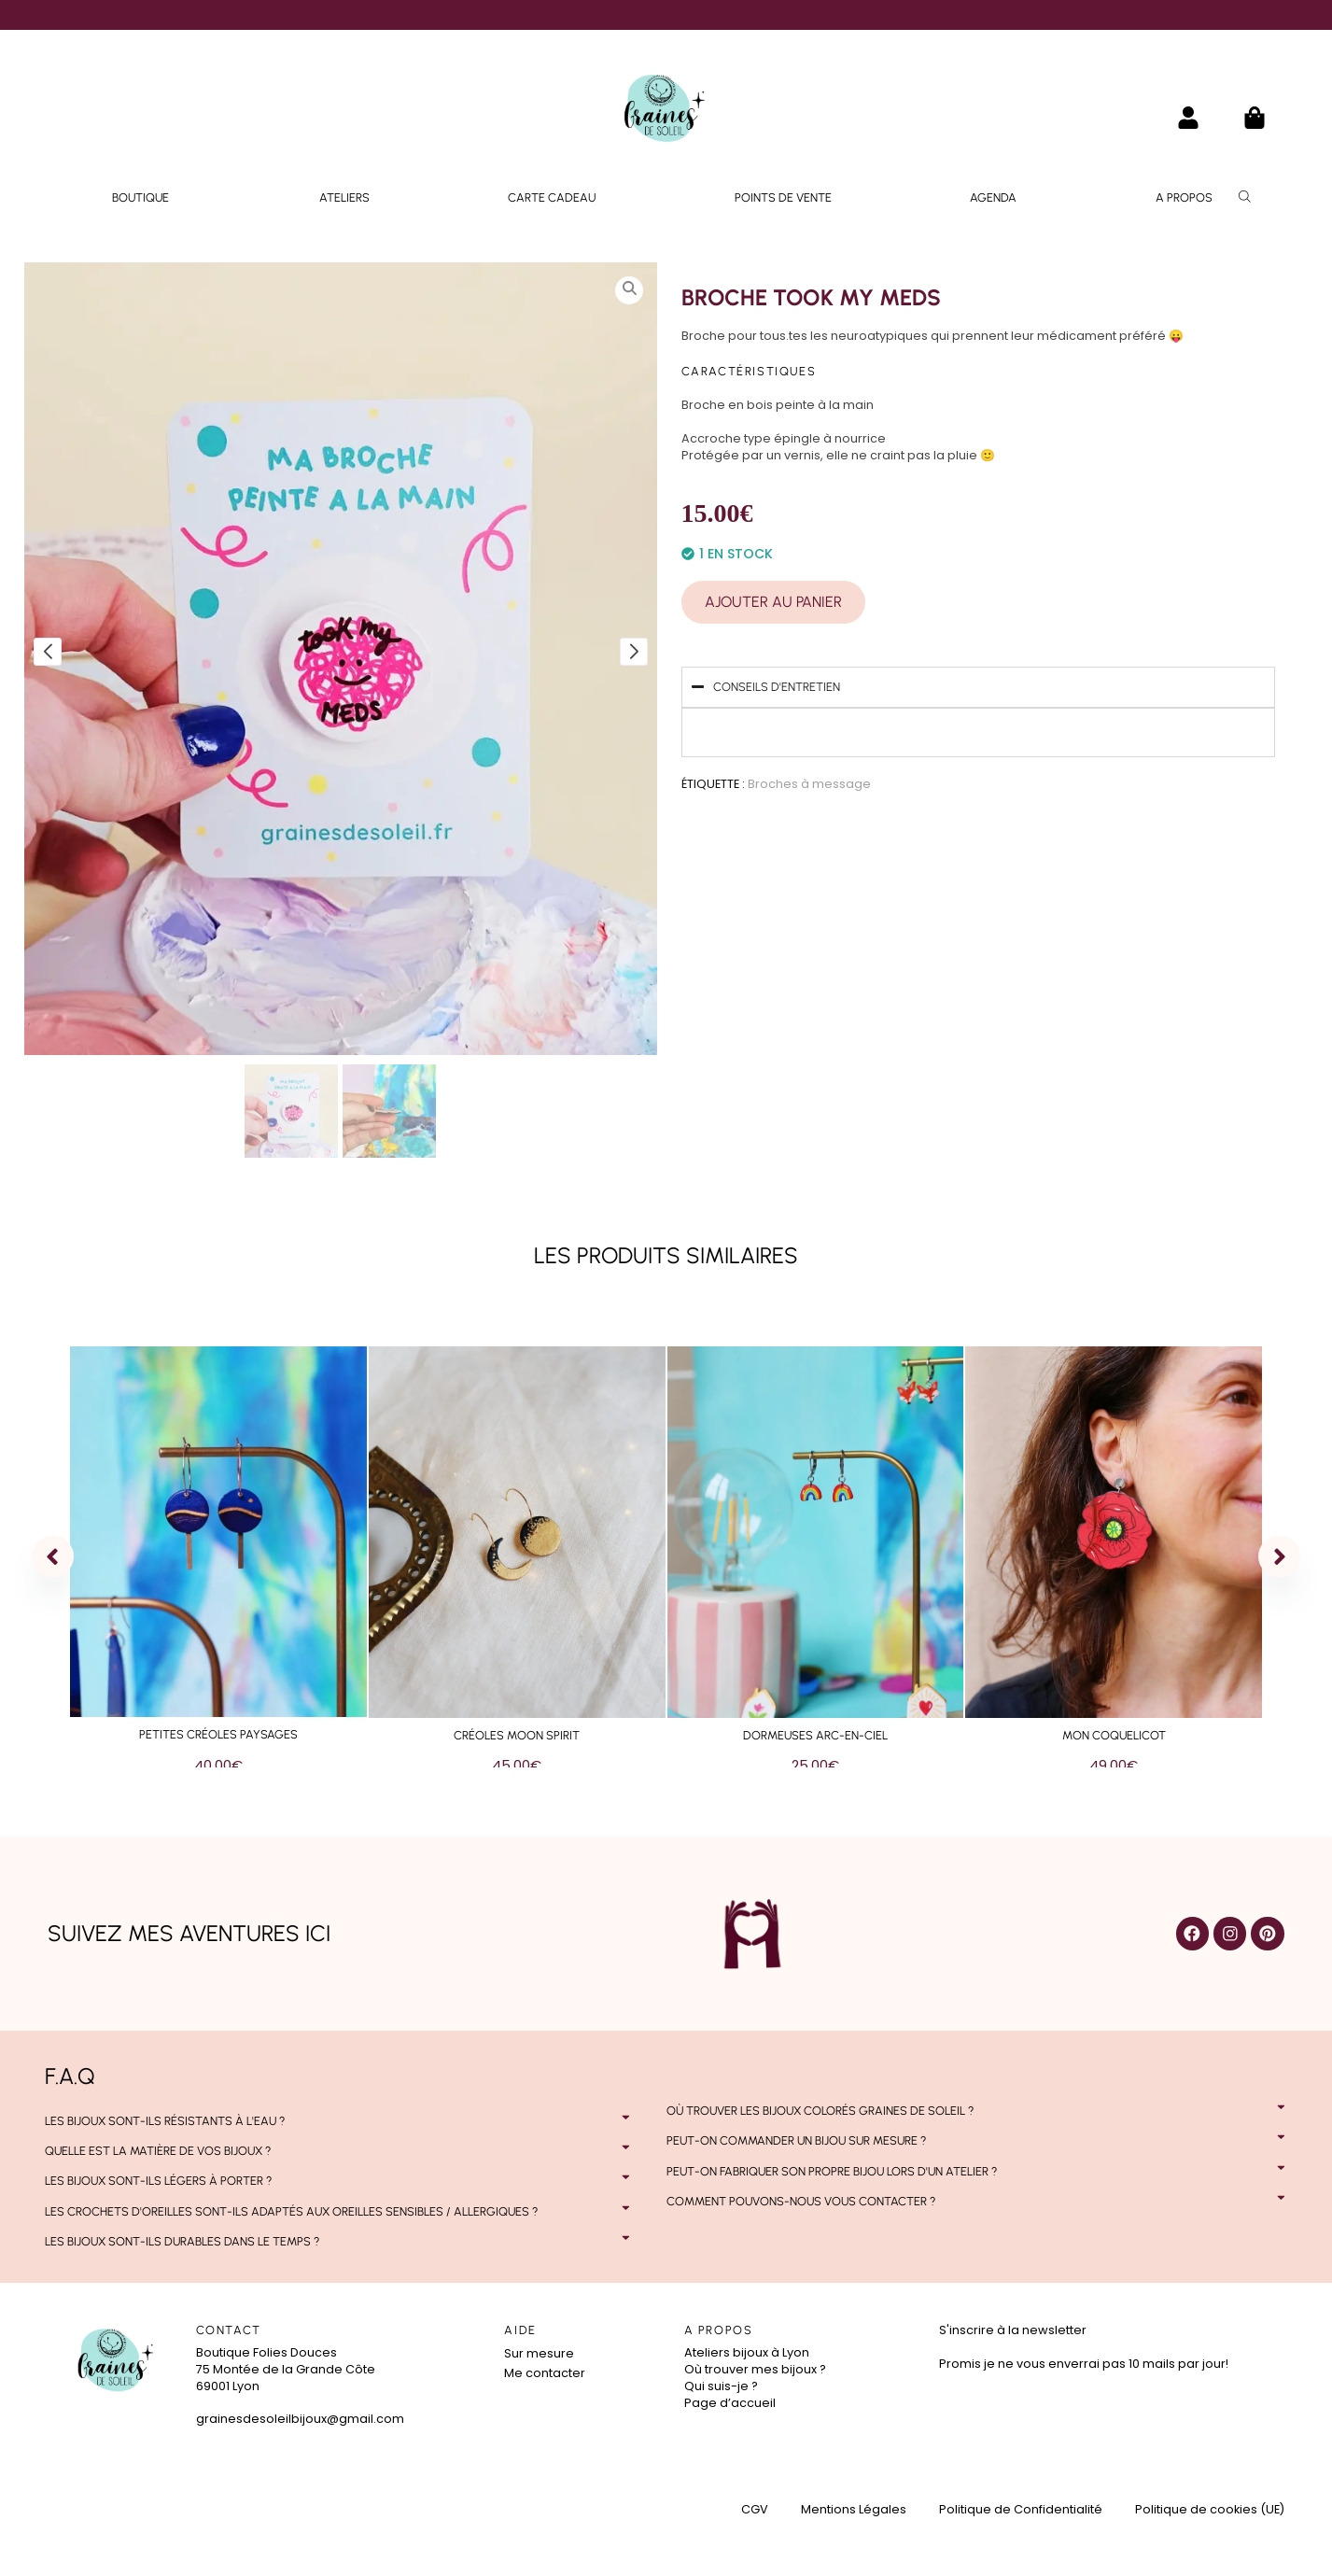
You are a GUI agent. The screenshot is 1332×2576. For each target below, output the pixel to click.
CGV (754, 2509)
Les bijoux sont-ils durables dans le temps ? (182, 2241)
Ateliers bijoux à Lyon (746, 2352)
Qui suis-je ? (721, 2386)
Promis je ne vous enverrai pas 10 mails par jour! (1083, 2364)
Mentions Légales (853, 2509)
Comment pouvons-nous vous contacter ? (800, 2201)
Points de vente (783, 197)
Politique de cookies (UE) (1209, 2509)
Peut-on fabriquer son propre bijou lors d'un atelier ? (831, 2171)
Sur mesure (539, 2353)
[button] (340, 2121)
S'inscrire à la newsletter (1013, 2330)
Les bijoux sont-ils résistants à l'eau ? (165, 2121)
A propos (1184, 197)
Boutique (140, 197)
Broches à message (809, 784)
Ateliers (344, 197)
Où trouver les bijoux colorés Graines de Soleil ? (820, 2111)
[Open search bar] (1248, 196)
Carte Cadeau (552, 197)
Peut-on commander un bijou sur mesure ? (796, 2140)
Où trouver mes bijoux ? (755, 2369)
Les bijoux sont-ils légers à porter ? (158, 2181)
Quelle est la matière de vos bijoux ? (158, 2151)
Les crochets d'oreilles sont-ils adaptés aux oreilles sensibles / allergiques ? (291, 2211)
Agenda (993, 197)
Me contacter (544, 2373)
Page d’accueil (730, 2403)
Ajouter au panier (773, 602)
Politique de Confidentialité (1020, 2509)
